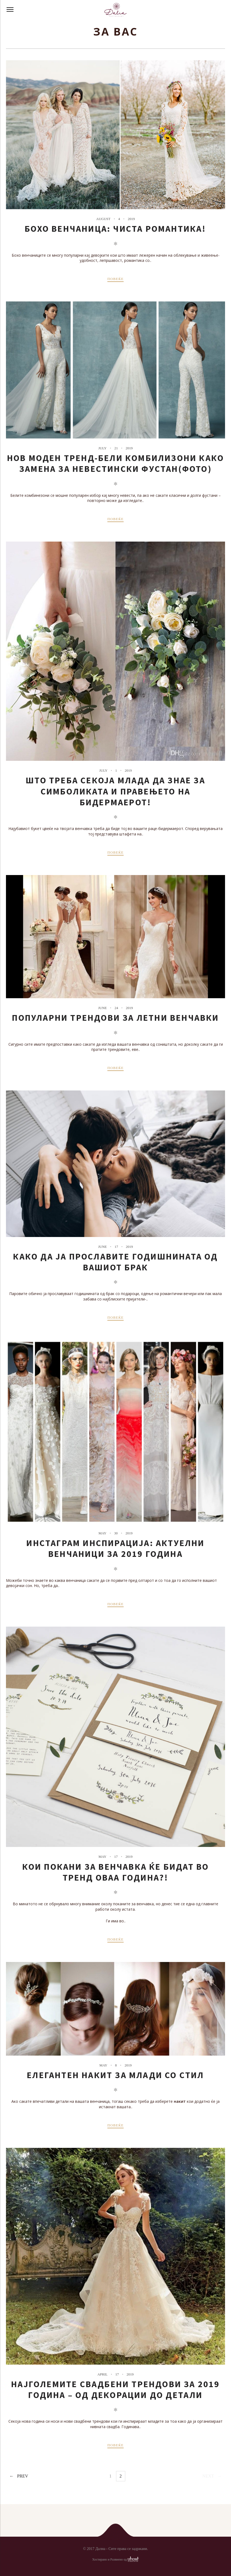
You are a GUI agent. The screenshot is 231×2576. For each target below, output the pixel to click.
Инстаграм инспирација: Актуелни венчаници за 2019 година (115, 1548)
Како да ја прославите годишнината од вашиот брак (115, 1262)
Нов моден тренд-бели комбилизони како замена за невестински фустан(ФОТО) (115, 463)
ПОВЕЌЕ (115, 279)
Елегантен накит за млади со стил (115, 2075)
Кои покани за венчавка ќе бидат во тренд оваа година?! (115, 1872)
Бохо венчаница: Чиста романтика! (115, 228)
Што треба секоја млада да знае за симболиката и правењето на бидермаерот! (115, 791)
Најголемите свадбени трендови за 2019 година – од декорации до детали (115, 2389)
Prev (22, 2476)
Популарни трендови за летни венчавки (115, 1017)
